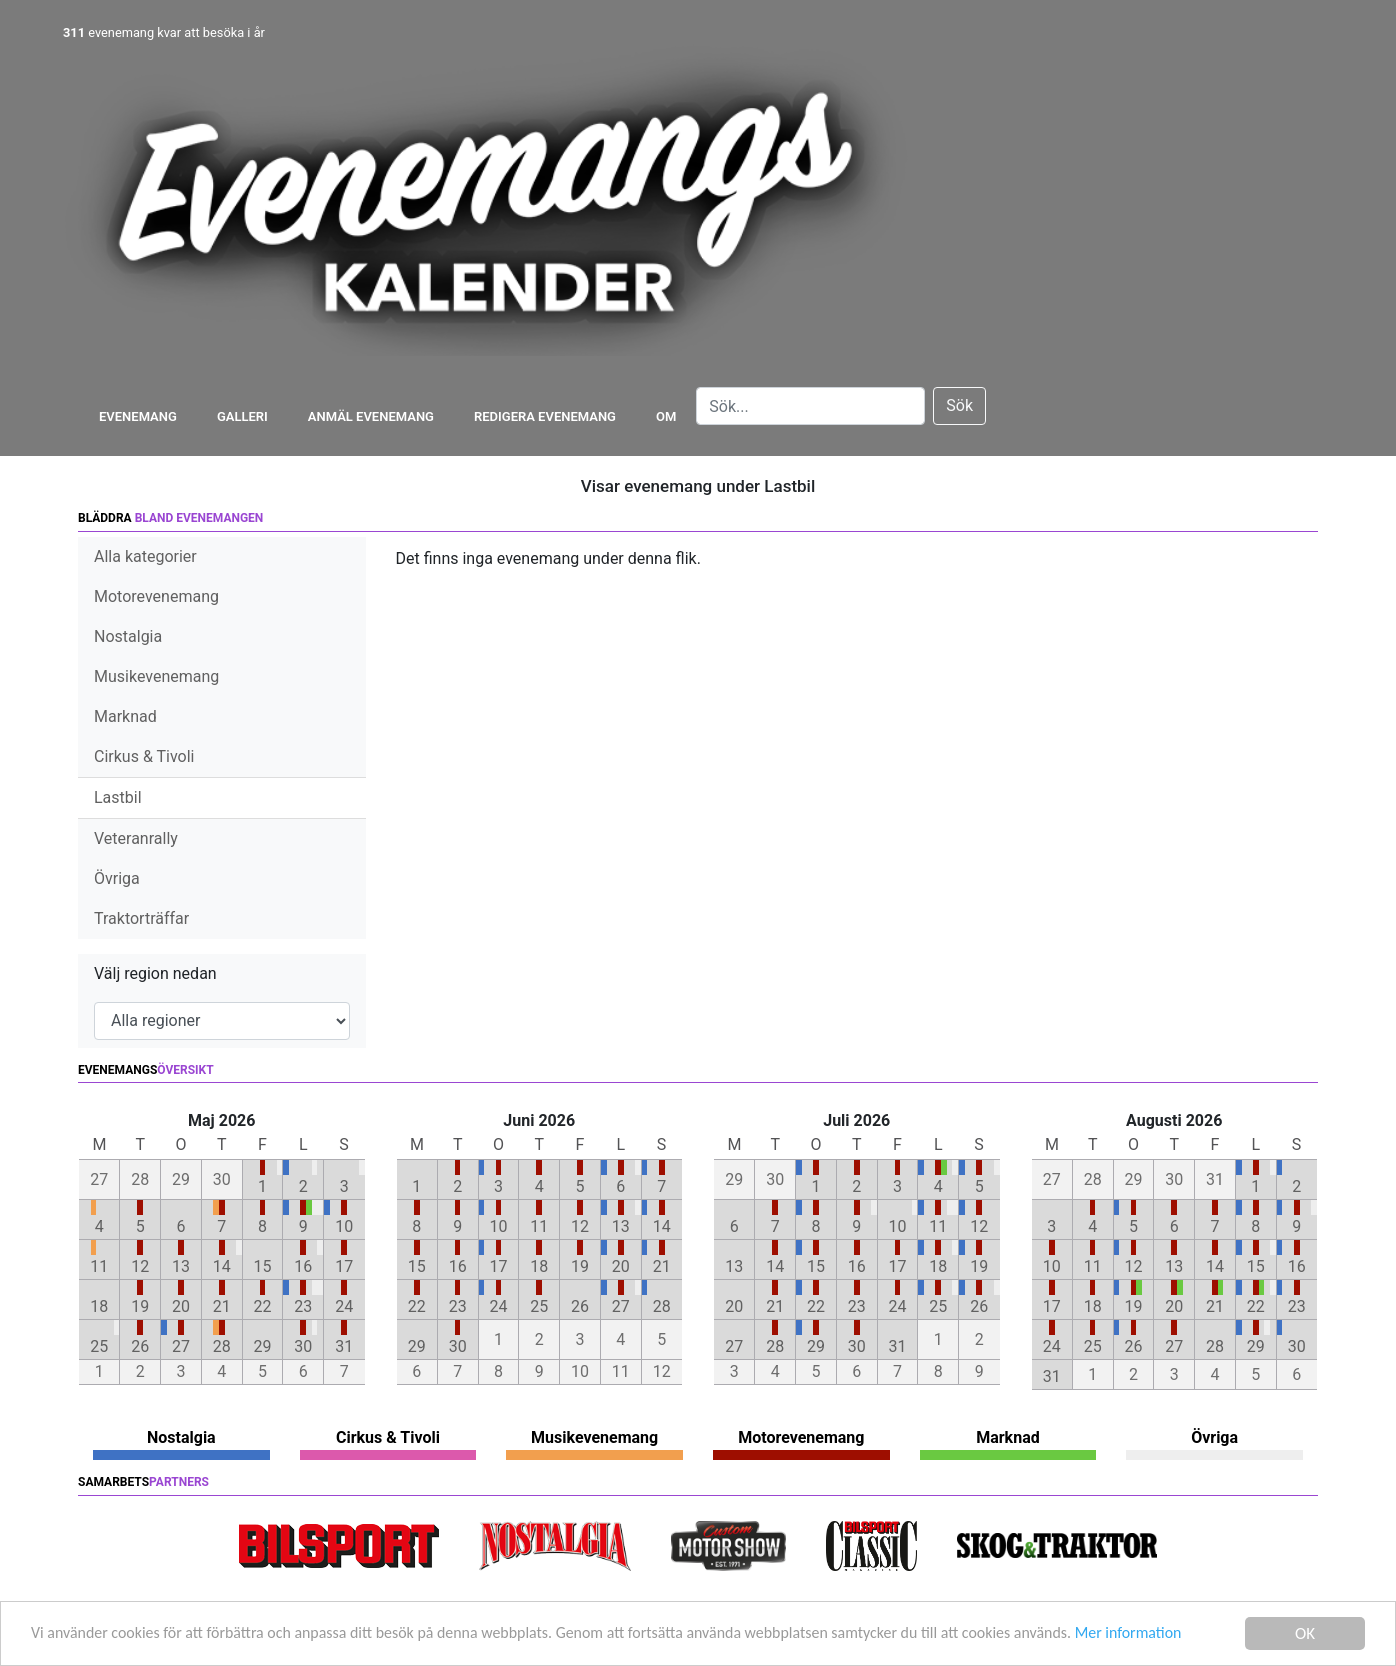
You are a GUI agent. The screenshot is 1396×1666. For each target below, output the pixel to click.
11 (99, 1266)
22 (263, 1306)
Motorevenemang (156, 596)
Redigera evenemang (545, 416)
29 (263, 1346)
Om (666, 416)
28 (222, 1346)
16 (303, 1266)
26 (140, 1346)
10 (344, 1226)
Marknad (125, 716)
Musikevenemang (156, 676)
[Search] (810, 406)
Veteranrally (136, 838)
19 (140, 1306)
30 (303, 1346)
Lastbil (118, 797)
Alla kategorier (145, 556)
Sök (959, 405)
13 (181, 1266)
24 (344, 1306)
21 (222, 1306)
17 (344, 1266)
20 (181, 1306)
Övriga (117, 878)
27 (181, 1346)
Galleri (242, 416)
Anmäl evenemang (371, 416)
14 (222, 1266)
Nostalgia (128, 636)
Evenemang (138, 416)
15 (263, 1266)
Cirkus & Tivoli (144, 756)
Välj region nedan (155, 973)
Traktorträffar (141, 918)
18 (99, 1306)
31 (344, 1346)
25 (99, 1346)
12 (140, 1266)
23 (303, 1306)
